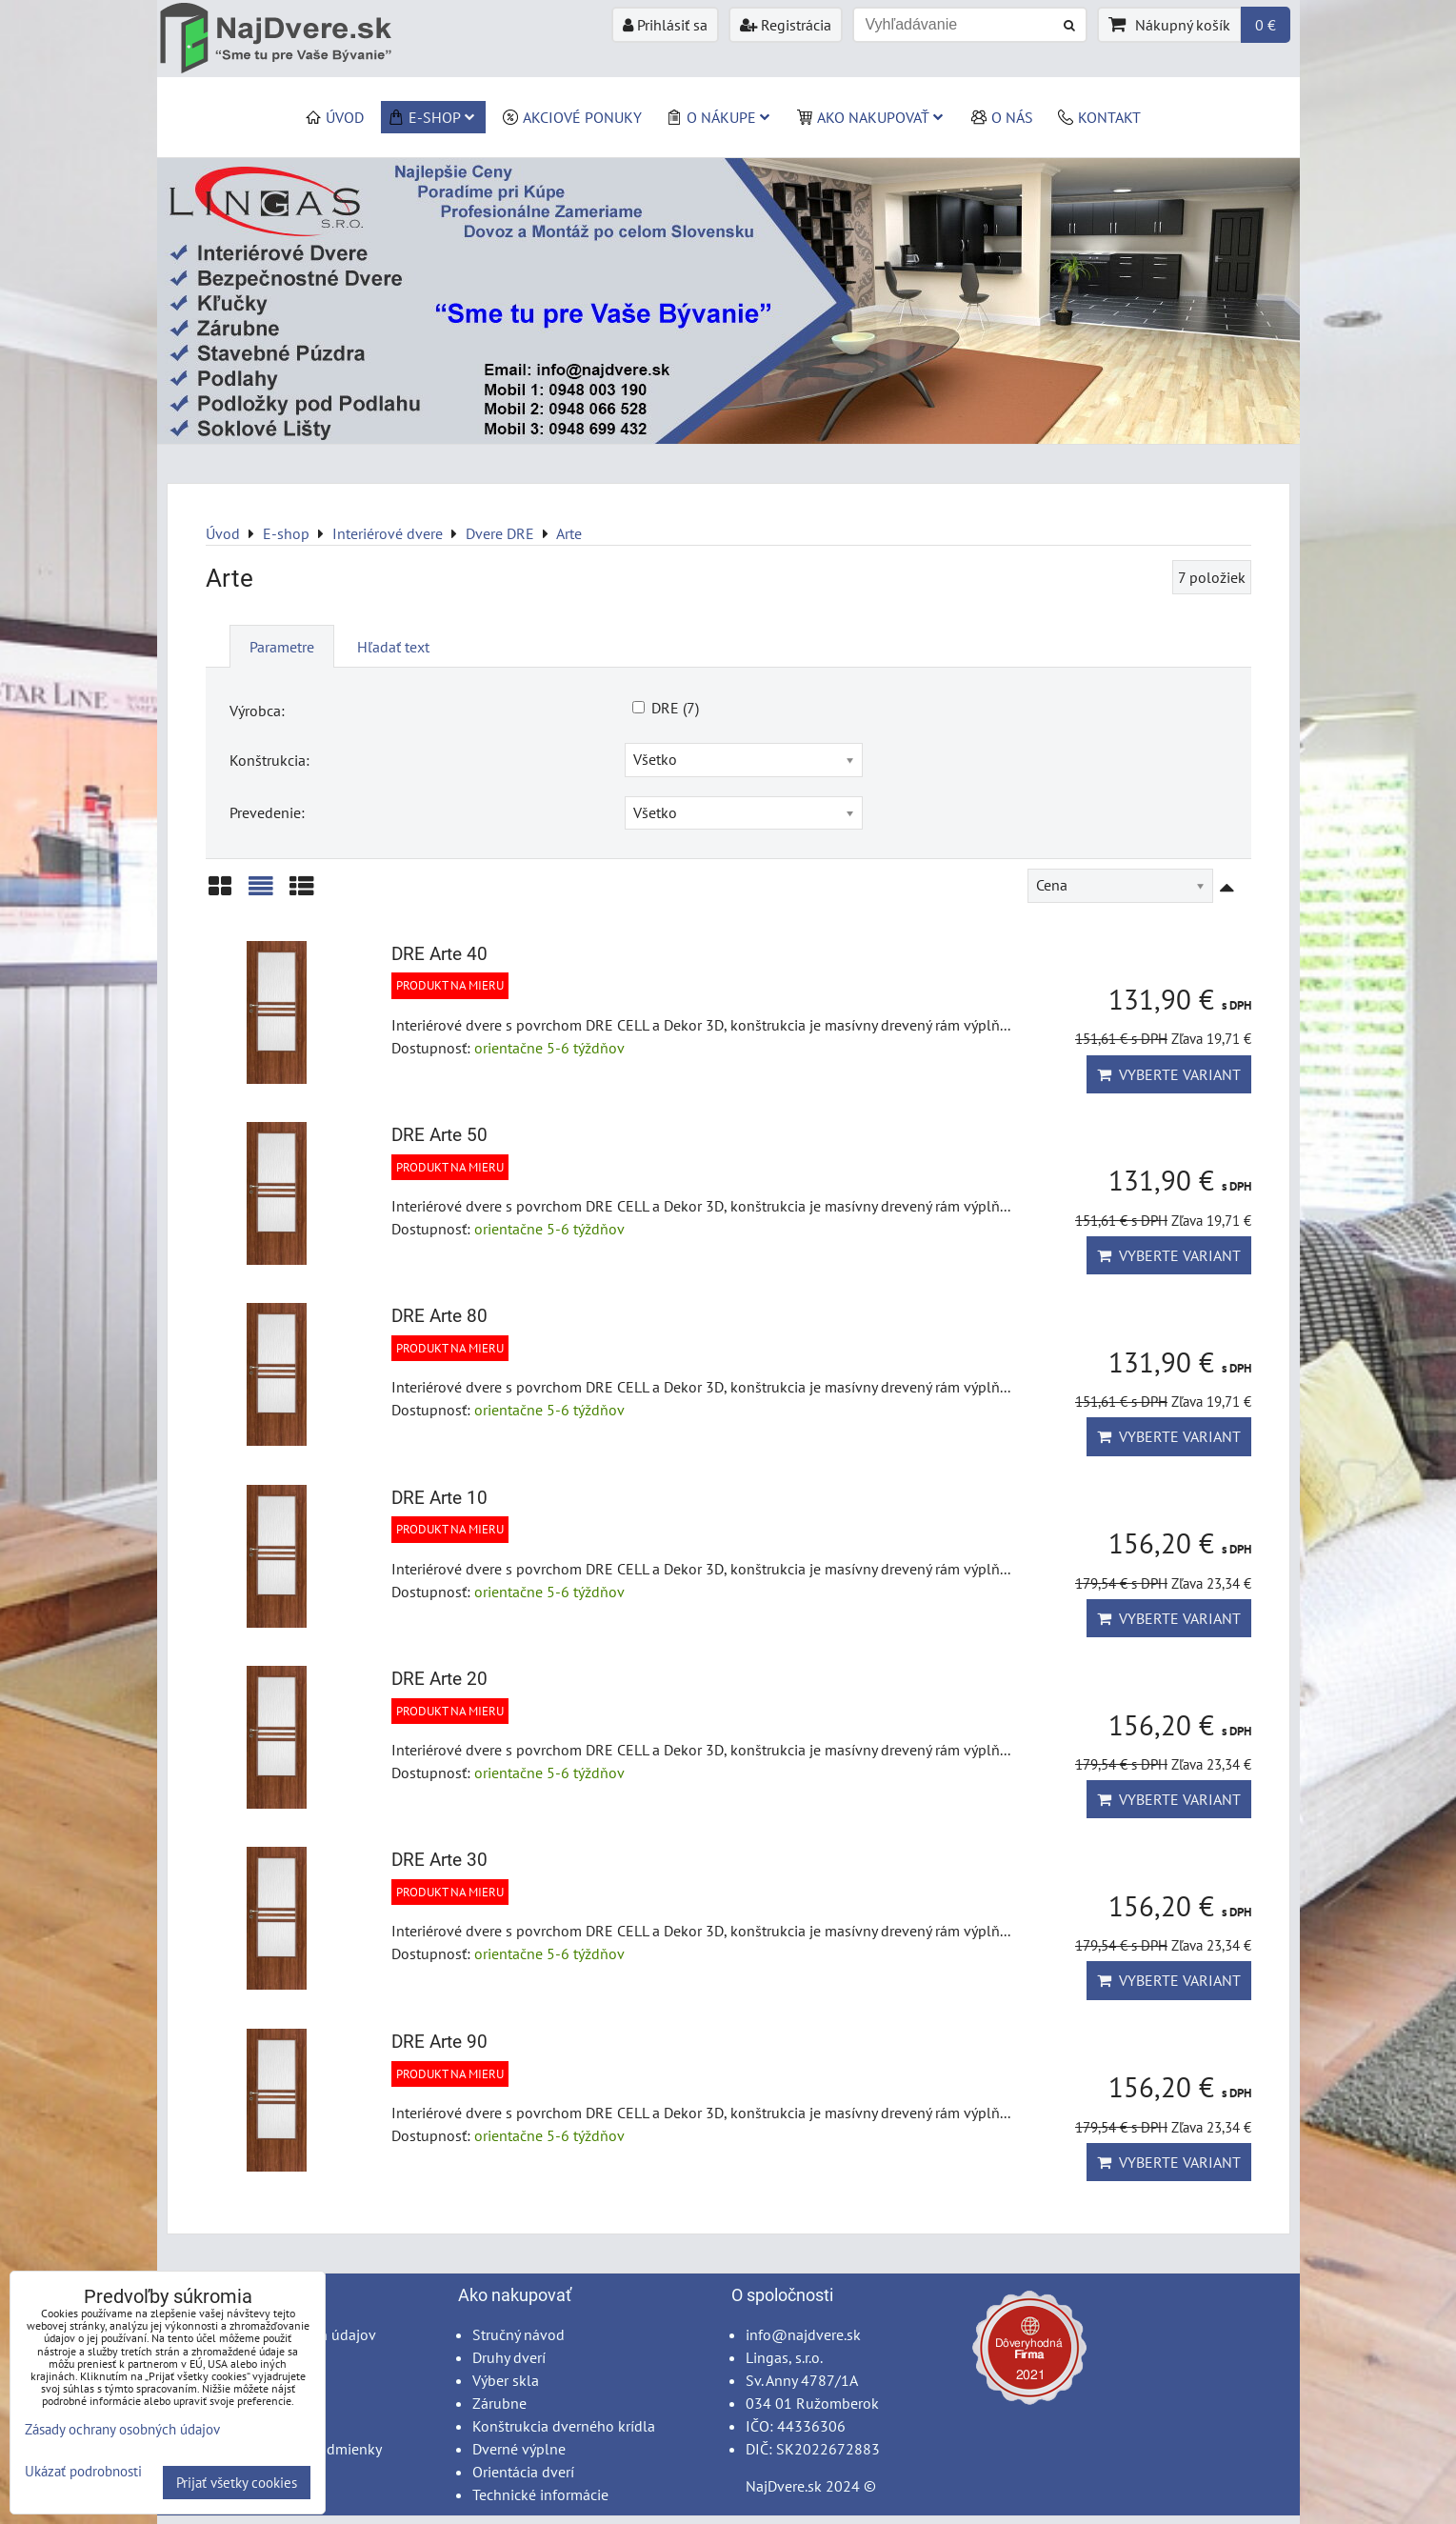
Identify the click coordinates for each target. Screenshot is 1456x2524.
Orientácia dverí (523, 2471)
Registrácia (785, 24)
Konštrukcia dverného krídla (563, 2425)
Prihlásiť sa (665, 24)
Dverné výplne (519, 2448)
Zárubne (499, 2403)
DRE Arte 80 (439, 1316)
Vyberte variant (1169, 1074)
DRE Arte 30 (439, 1860)
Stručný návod (518, 2334)
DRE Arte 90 (439, 2042)
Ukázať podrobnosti (83, 2472)
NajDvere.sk (784, 2485)
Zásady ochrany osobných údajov (122, 2429)
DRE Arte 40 (439, 954)
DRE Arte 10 (439, 1498)
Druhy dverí (509, 2357)
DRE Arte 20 (439, 1679)
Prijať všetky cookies (236, 2483)
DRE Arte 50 (439, 1135)
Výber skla (505, 2380)
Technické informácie (540, 2494)
